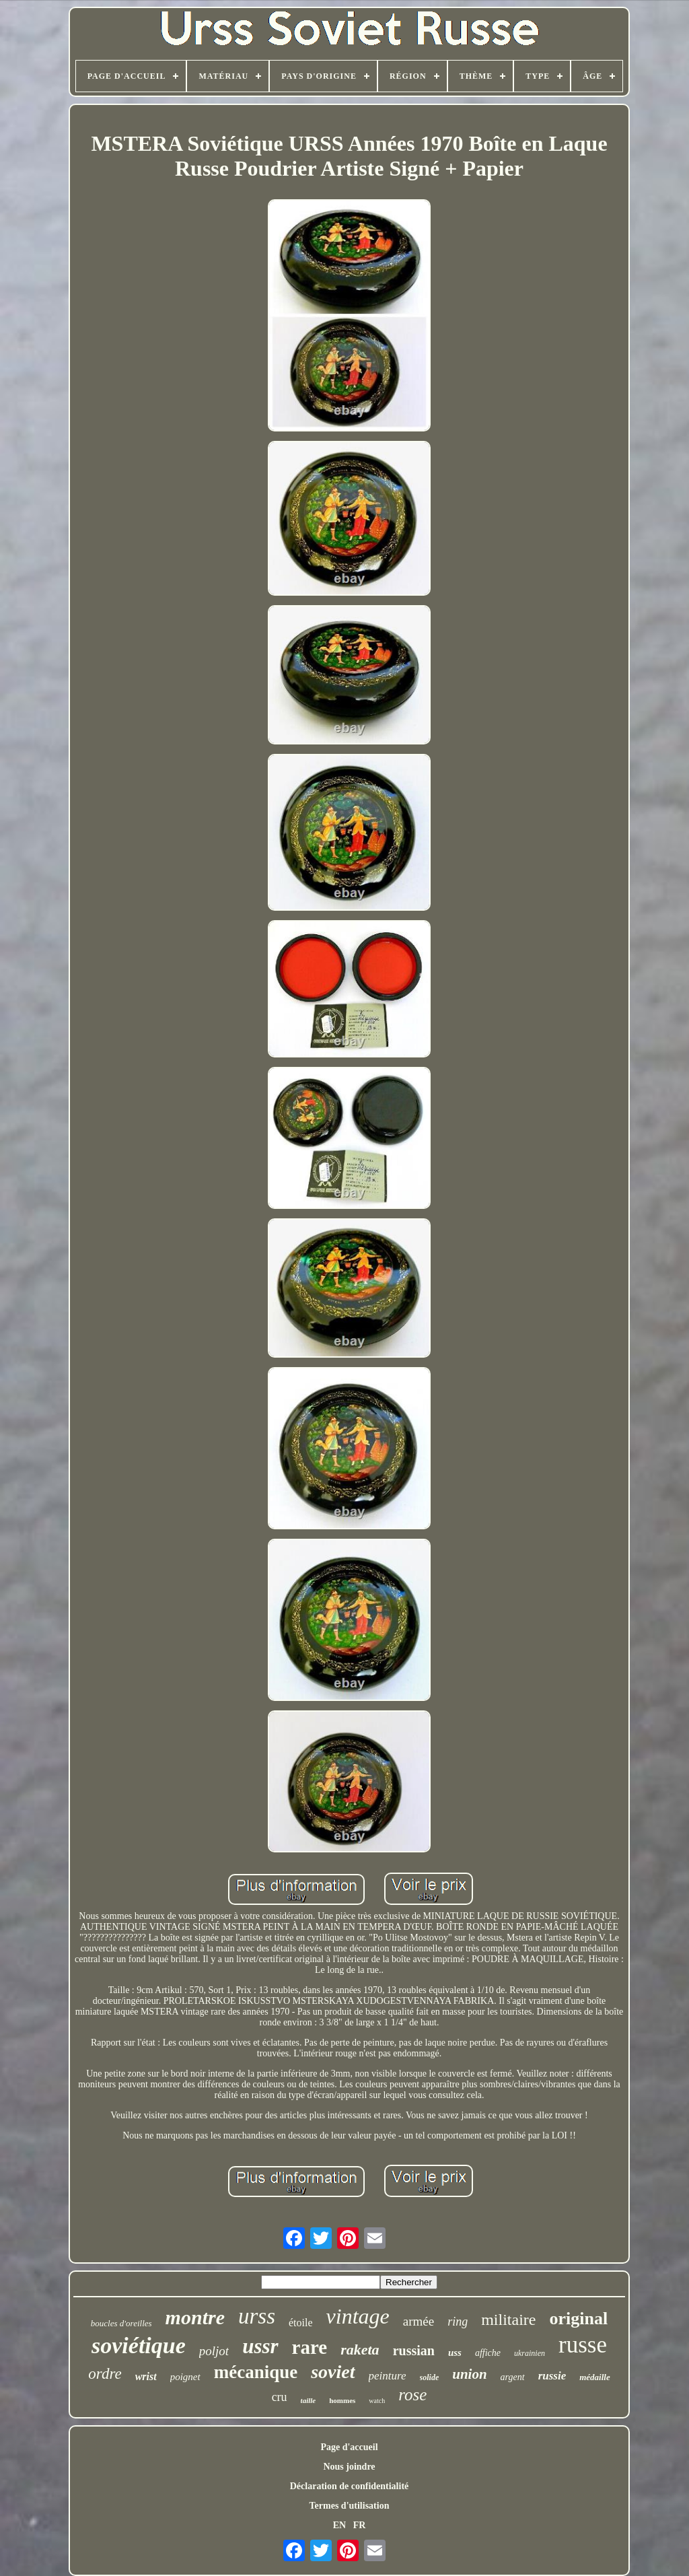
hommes (342, 2400)
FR (359, 2525)
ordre (104, 2373)
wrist (146, 2376)
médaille (594, 2377)
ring (457, 2321)
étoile (301, 2322)
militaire (508, 2319)
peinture (387, 2375)
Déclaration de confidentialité (349, 2486)
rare (310, 2347)
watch (377, 2400)
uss (455, 2352)
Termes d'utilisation (350, 2506)
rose (412, 2395)
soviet (333, 2371)
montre (195, 2317)
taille (308, 2400)
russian (414, 2350)
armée (418, 2321)
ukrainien (529, 2353)
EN (339, 2525)
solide (429, 2377)
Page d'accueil (348, 2447)
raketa (359, 2349)
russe (582, 2345)
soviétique (139, 2345)
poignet (185, 2376)
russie (552, 2375)
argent (513, 2377)
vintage (358, 2316)
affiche (488, 2353)
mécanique (256, 2372)
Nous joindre (349, 2467)
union (469, 2374)
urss (256, 2316)
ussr (260, 2346)
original (578, 2318)
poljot (214, 2351)
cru (279, 2397)
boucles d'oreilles (121, 2323)
